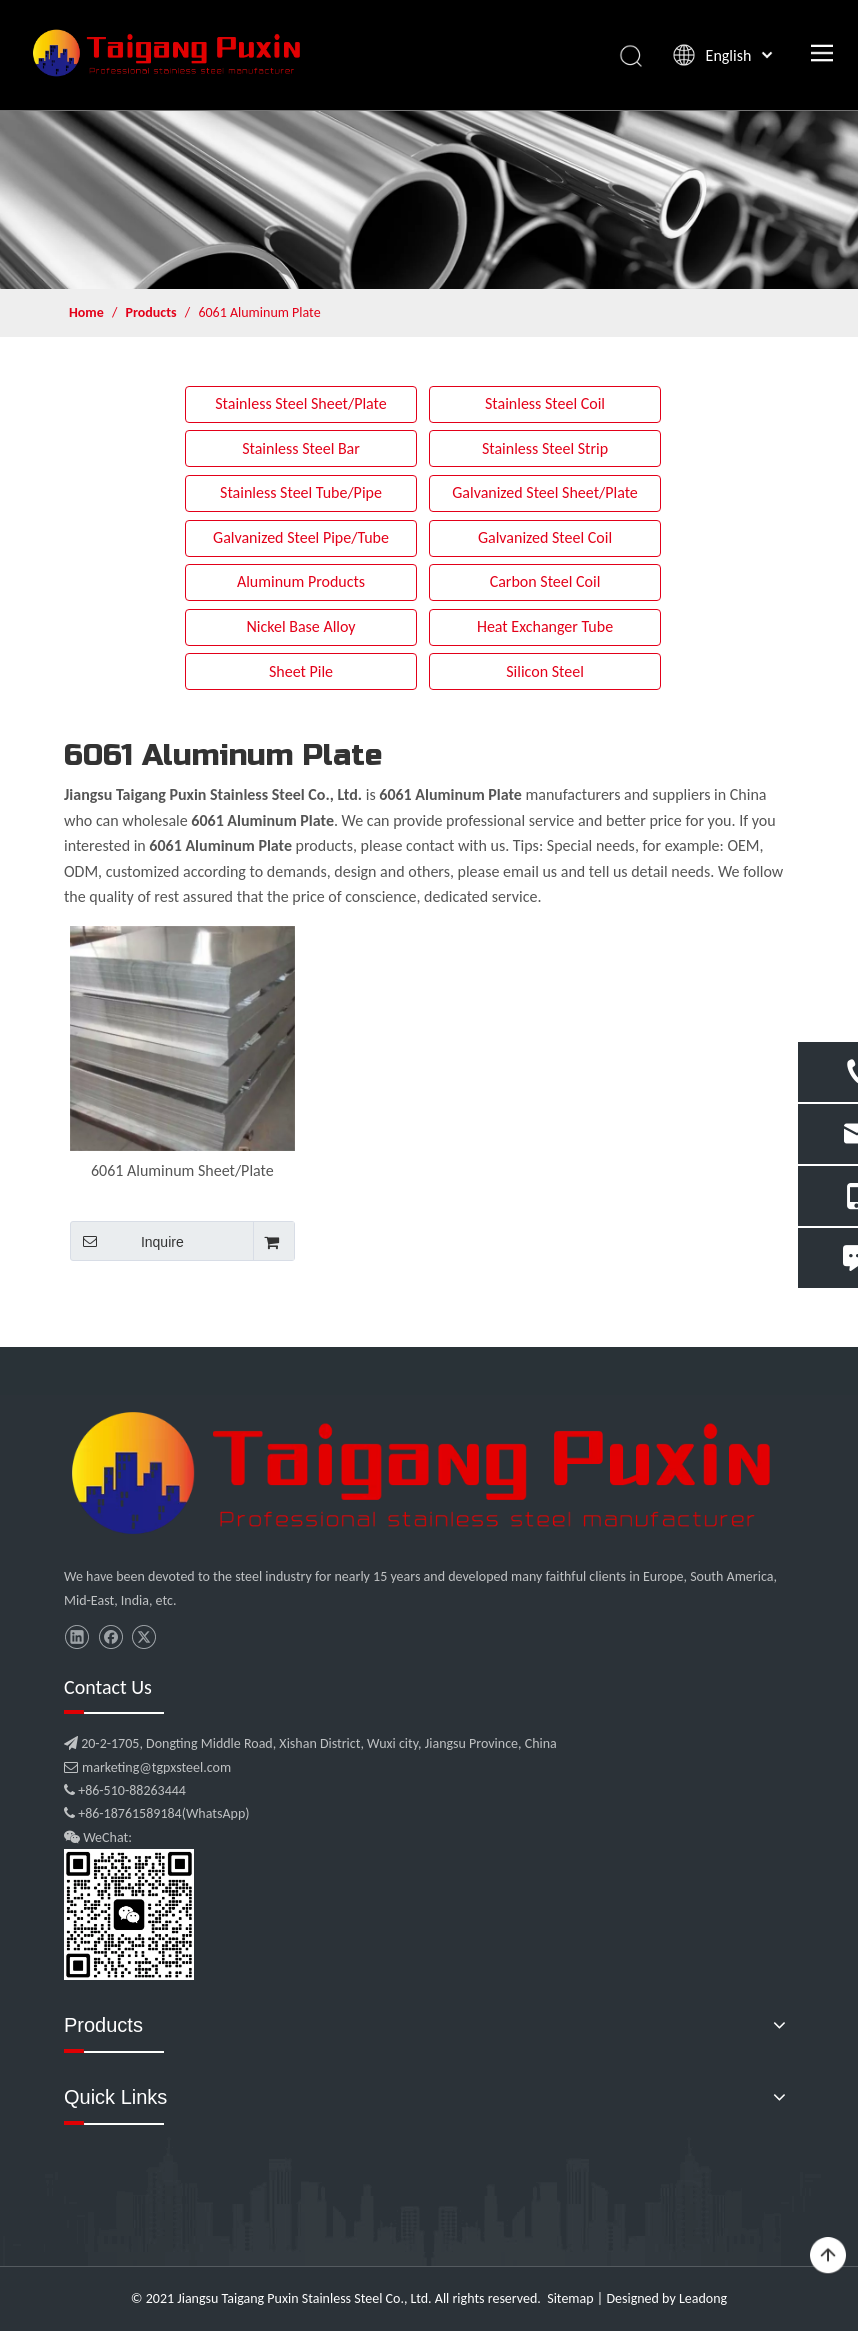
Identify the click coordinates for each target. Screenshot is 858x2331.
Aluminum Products (301, 581)
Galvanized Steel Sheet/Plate (545, 492)
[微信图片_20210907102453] (429, 1473)
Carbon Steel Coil (545, 581)
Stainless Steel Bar (301, 448)
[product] (429, 199)
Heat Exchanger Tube (545, 626)
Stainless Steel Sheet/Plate (301, 403)
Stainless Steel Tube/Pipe (301, 492)
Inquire (127, 1241)
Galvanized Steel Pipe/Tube (301, 537)
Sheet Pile (301, 671)
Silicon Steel (545, 671)
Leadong (703, 2298)
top (828, 2256)
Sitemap (570, 2298)
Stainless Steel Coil (545, 403)
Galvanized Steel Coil (545, 537)
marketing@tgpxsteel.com (147, 1767)
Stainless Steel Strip (545, 448)
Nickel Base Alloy (300, 626)
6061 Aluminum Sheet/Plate (182, 1170)
